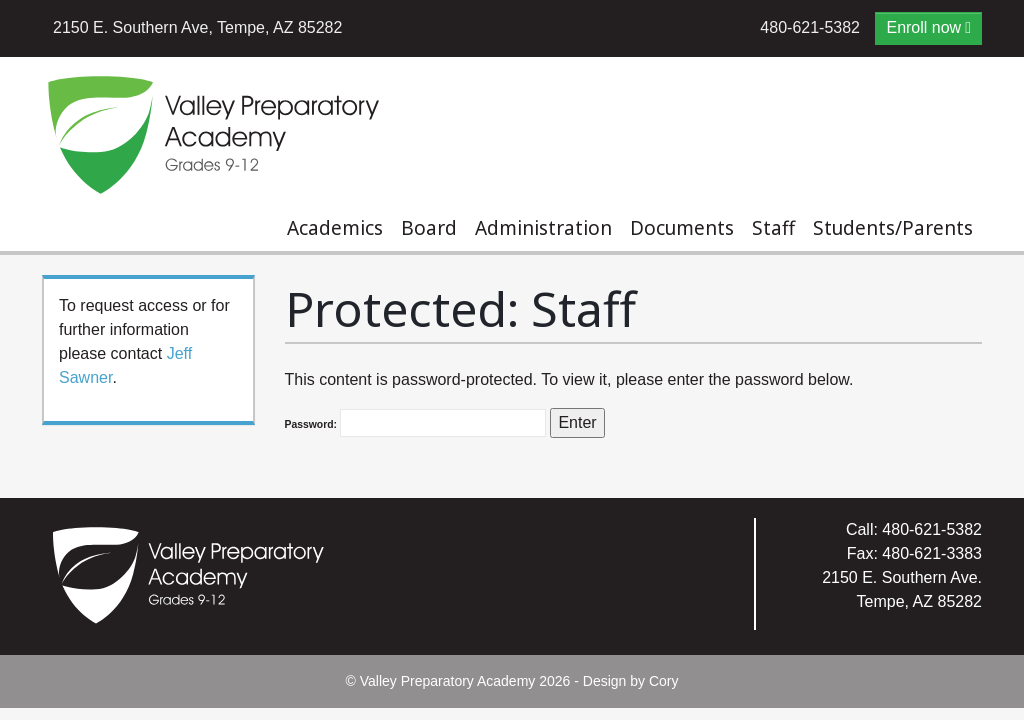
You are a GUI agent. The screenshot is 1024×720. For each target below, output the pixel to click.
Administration (543, 228)
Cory (664, 681)
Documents (682, 228)
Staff (773, 228)
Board (429, 228)
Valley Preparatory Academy (448, 681)
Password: (415, 423)
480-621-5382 (810, 27)
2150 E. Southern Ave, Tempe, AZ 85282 (197, 27)
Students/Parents (893, 228)
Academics (335, 228)
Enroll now (923, 27)
